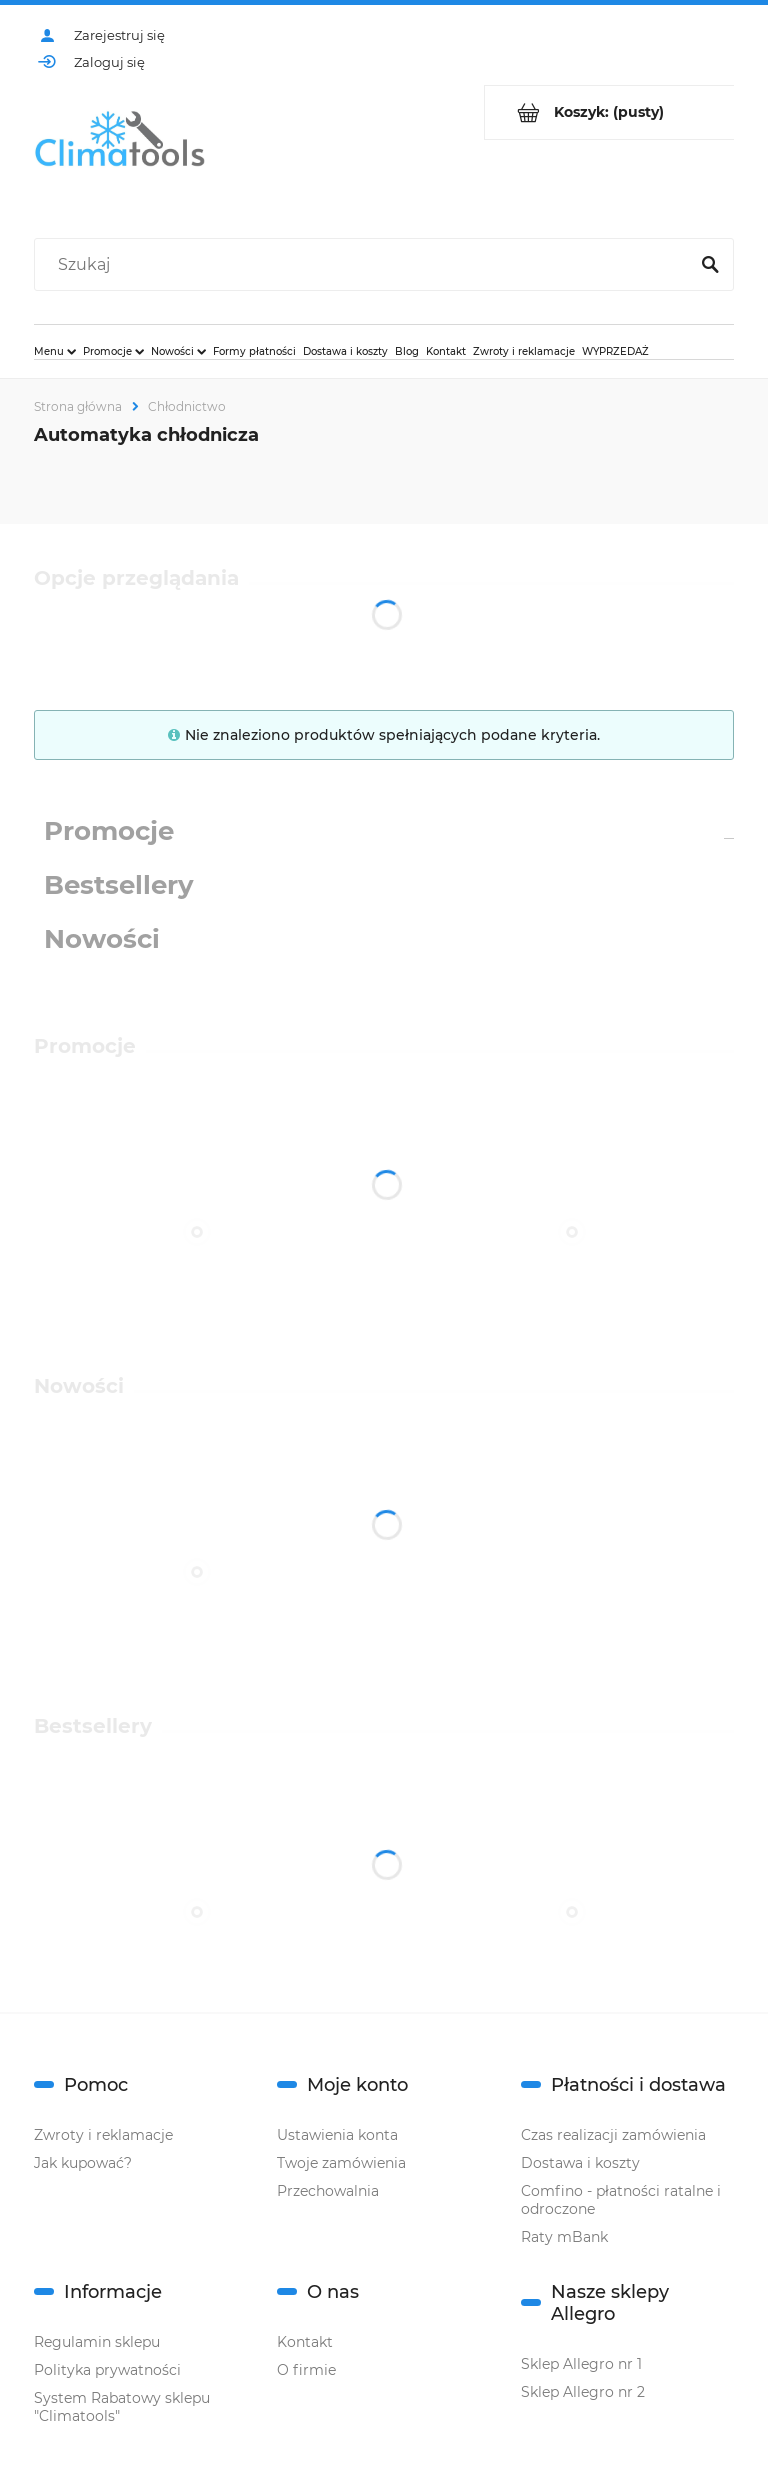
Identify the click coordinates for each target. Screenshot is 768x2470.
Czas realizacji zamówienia (613, 2135)
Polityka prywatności (107, 2370)
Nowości (102, 939)
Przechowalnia (328, 2191)
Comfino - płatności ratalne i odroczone (621, 2200)
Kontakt (305, 2342)
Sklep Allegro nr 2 (583, 2392)
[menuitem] (55, 351)
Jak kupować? (83, 2163)
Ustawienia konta (337, 2135)
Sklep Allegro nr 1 (581, 2364)
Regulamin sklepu (97, 2342)
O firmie (306, 2370)
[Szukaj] (710, 265)
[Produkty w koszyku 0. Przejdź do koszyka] (609, 112)
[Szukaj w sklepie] (365, 265)
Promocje (109, 831)
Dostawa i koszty (580, 2163)
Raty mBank (564, 2237)
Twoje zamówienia (341, 2163)
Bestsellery (119, 885)
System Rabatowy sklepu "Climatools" (122, 2407)
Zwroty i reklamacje (103, 2135)
